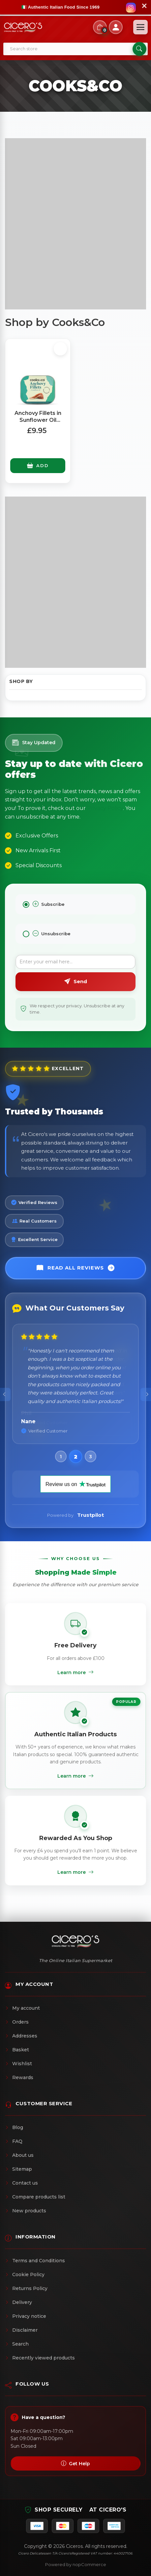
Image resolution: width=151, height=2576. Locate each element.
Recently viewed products (40, 2358)
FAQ (13, 2141)
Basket (17, 2050)
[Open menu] (140, 27)
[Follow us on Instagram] (131, 8)
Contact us (21, 2183)
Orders (17, 2022)
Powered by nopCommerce (75, 2564)
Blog (14, 2127)
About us (19, 2155)
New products (25, 2211)
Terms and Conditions (35, 2261)
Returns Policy (26, 2288)
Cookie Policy (25, 2274)
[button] (60, 1456)
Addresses (21, 2036)
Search (17, 2344)
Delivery (18, 2302)
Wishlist (18, 2064)
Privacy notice (25, 2316)
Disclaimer (21, 2330)
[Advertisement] (75, 224)
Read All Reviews (76, 1268)
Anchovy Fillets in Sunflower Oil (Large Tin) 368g (38, 420)
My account (22, 2008)
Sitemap (18, 2169)
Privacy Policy (105, 808)
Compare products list (35, 2197)
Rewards (19, 2077)
